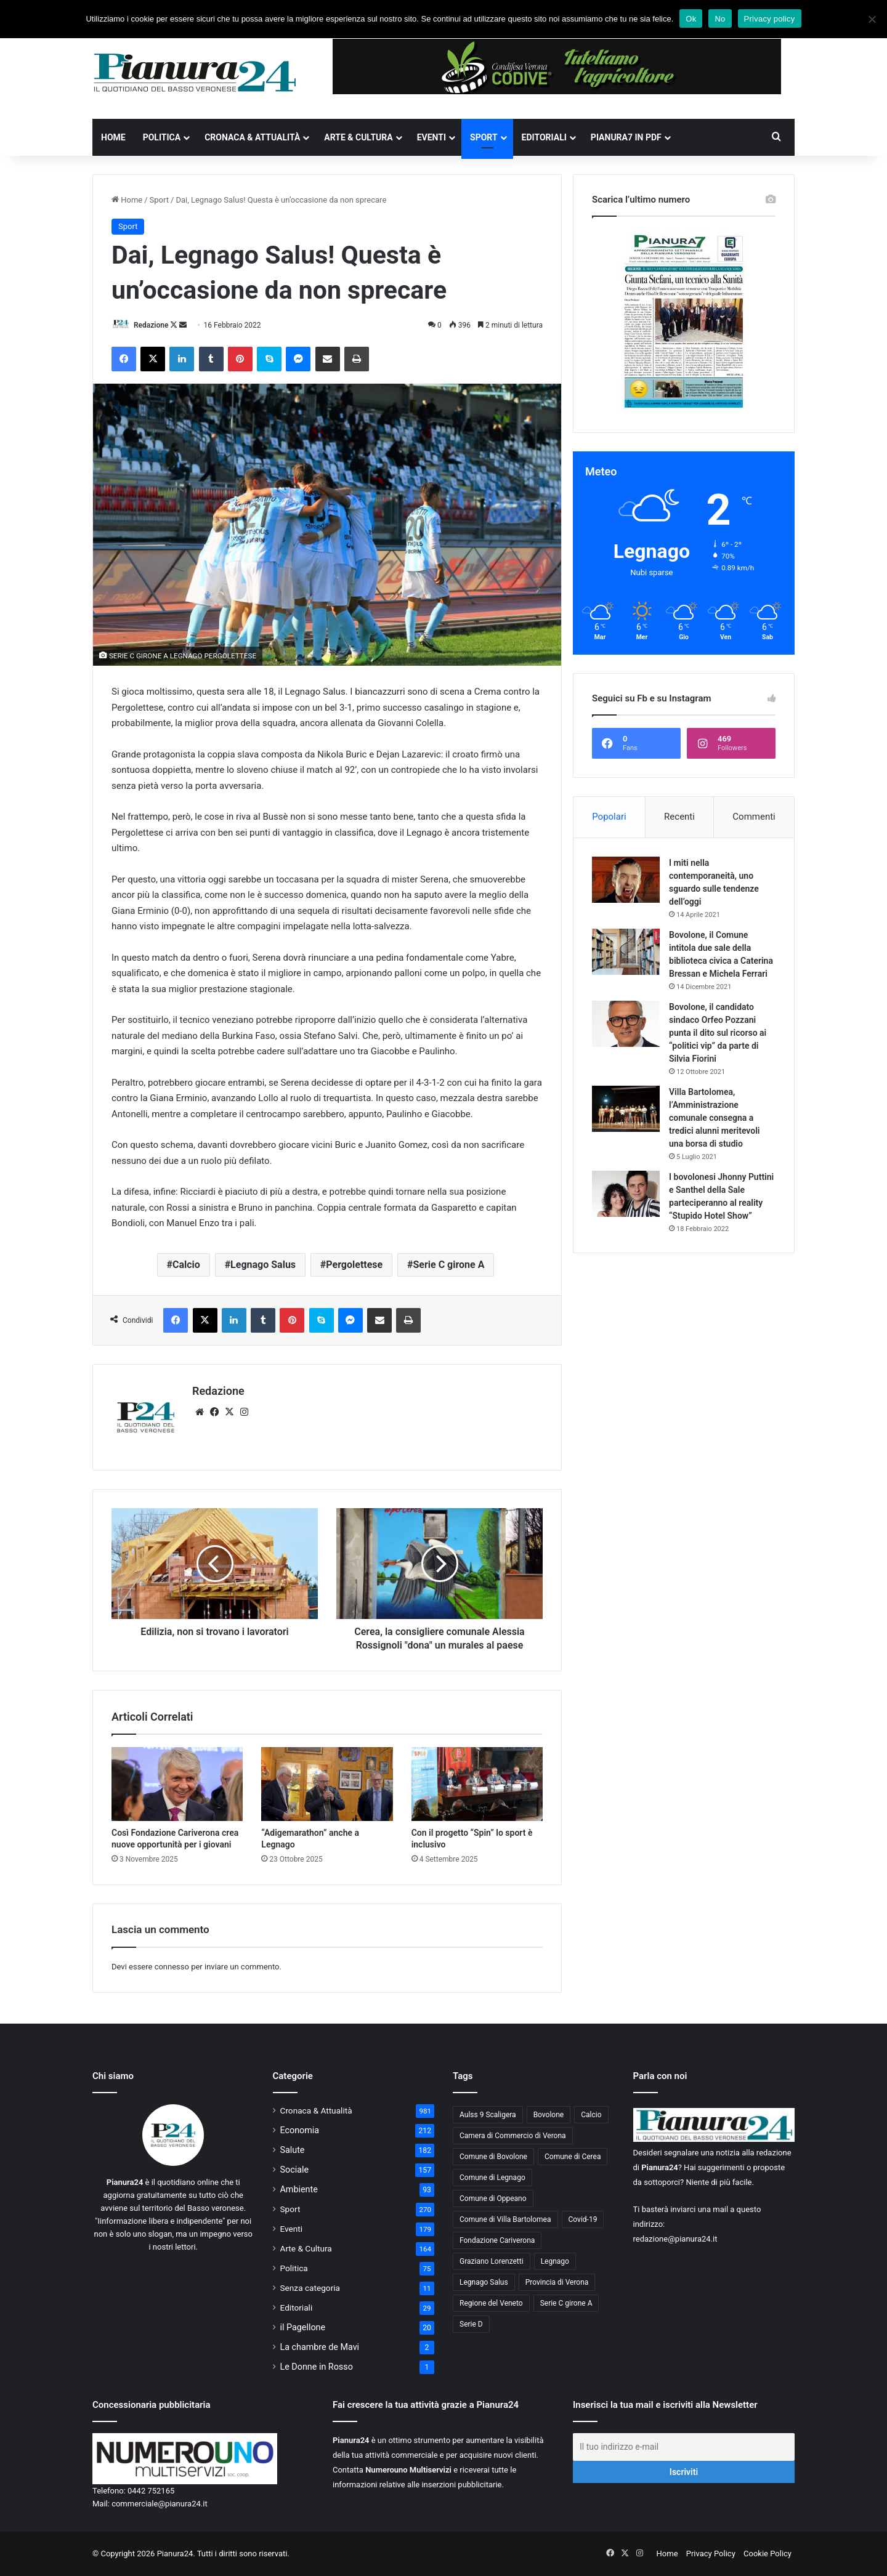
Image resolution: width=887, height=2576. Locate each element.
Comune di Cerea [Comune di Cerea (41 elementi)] (573, 2156)
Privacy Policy (710, 2553)
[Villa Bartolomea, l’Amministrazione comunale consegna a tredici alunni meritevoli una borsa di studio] (626, 1109)
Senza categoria (310, 2288)
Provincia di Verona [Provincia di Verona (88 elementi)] (557, 2282)
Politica (161, 137)
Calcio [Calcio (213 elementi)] (591, 2114)
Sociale (294, 2169)
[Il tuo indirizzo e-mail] (684, 2447)
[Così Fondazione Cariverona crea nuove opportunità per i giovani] (177, 1784)
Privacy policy (769, 18)
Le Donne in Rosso (316, 2367)
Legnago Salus (263, 1264)
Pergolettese (354, 1264)
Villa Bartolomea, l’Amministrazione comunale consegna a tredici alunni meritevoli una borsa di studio (714, 1118)
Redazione (151, 325)
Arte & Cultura (358, 137)
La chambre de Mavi (320, 2347)
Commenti (753, 816)
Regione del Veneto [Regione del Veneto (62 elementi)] (491, 2303)
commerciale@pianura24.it (159, 2503)
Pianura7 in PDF (626, 137)
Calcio (186, 1264)
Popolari (609, 816)
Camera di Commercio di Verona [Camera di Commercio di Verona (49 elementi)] (513, 2135)
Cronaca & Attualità (252, 137)
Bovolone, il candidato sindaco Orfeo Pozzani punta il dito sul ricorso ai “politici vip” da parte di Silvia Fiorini (717, 1033)
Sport (484, 137)
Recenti (679, 816)
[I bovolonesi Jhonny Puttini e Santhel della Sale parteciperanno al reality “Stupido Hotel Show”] (626, 1194)
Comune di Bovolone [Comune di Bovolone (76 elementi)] (493, 2156)
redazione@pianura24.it (675, 2238)
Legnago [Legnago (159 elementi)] (555, 2261)
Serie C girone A (448, 1264)
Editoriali (544, 137)
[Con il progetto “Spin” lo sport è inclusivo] (477, 1784)
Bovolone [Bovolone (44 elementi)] (548, 2114)
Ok (691, 18)
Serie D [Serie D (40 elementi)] (471, 2324)
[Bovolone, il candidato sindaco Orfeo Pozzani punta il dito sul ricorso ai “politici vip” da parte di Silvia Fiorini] (626, 1024)
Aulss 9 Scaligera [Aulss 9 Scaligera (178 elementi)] (488, 2114)
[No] (871, 19)
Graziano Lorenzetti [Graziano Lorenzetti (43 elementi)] (492, 2261)
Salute (292, 2150)
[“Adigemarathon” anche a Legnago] (326, 1784)
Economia (300, 2130)
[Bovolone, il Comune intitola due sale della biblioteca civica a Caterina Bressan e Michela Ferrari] (626, 952)
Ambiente (299, 2189)
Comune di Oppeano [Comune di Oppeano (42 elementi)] (493, 2198)
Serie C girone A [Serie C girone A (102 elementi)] (566, 2303)
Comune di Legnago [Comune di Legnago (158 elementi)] (492, 2177)
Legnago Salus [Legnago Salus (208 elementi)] (484, 2282)
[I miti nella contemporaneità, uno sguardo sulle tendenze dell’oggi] (626, 880)
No (720, 18)
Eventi (431, 137)
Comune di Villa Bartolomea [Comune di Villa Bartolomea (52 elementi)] (505, 2219)
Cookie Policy (767, 2553)
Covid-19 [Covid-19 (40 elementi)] (583, 2219)
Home (113, 137)
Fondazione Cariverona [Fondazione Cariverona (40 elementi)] (497, 2240)
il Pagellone (303, 2327)
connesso (172, 1966)
